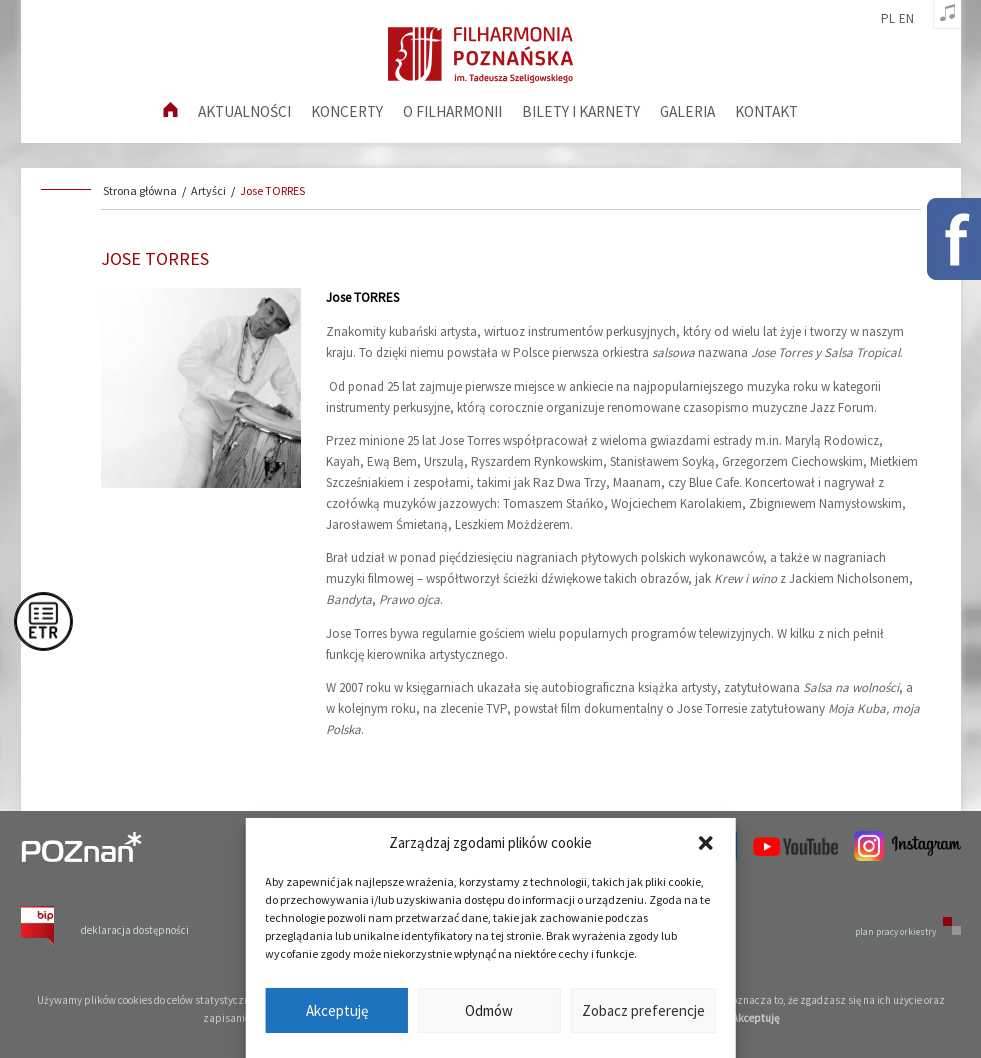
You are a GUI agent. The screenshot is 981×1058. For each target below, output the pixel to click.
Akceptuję (337, 1010)
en (906, 19)
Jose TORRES (272, 190)
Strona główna (140, 190)
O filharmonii (452, 111)
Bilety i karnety (581, 111)
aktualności (244, 111)
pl (888, 19)
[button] (706, 843)
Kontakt (766, 111)
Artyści (208, 190)
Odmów (489, 1010)
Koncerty (347, 111)
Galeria (687, 111)
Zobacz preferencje (643, 1010)
